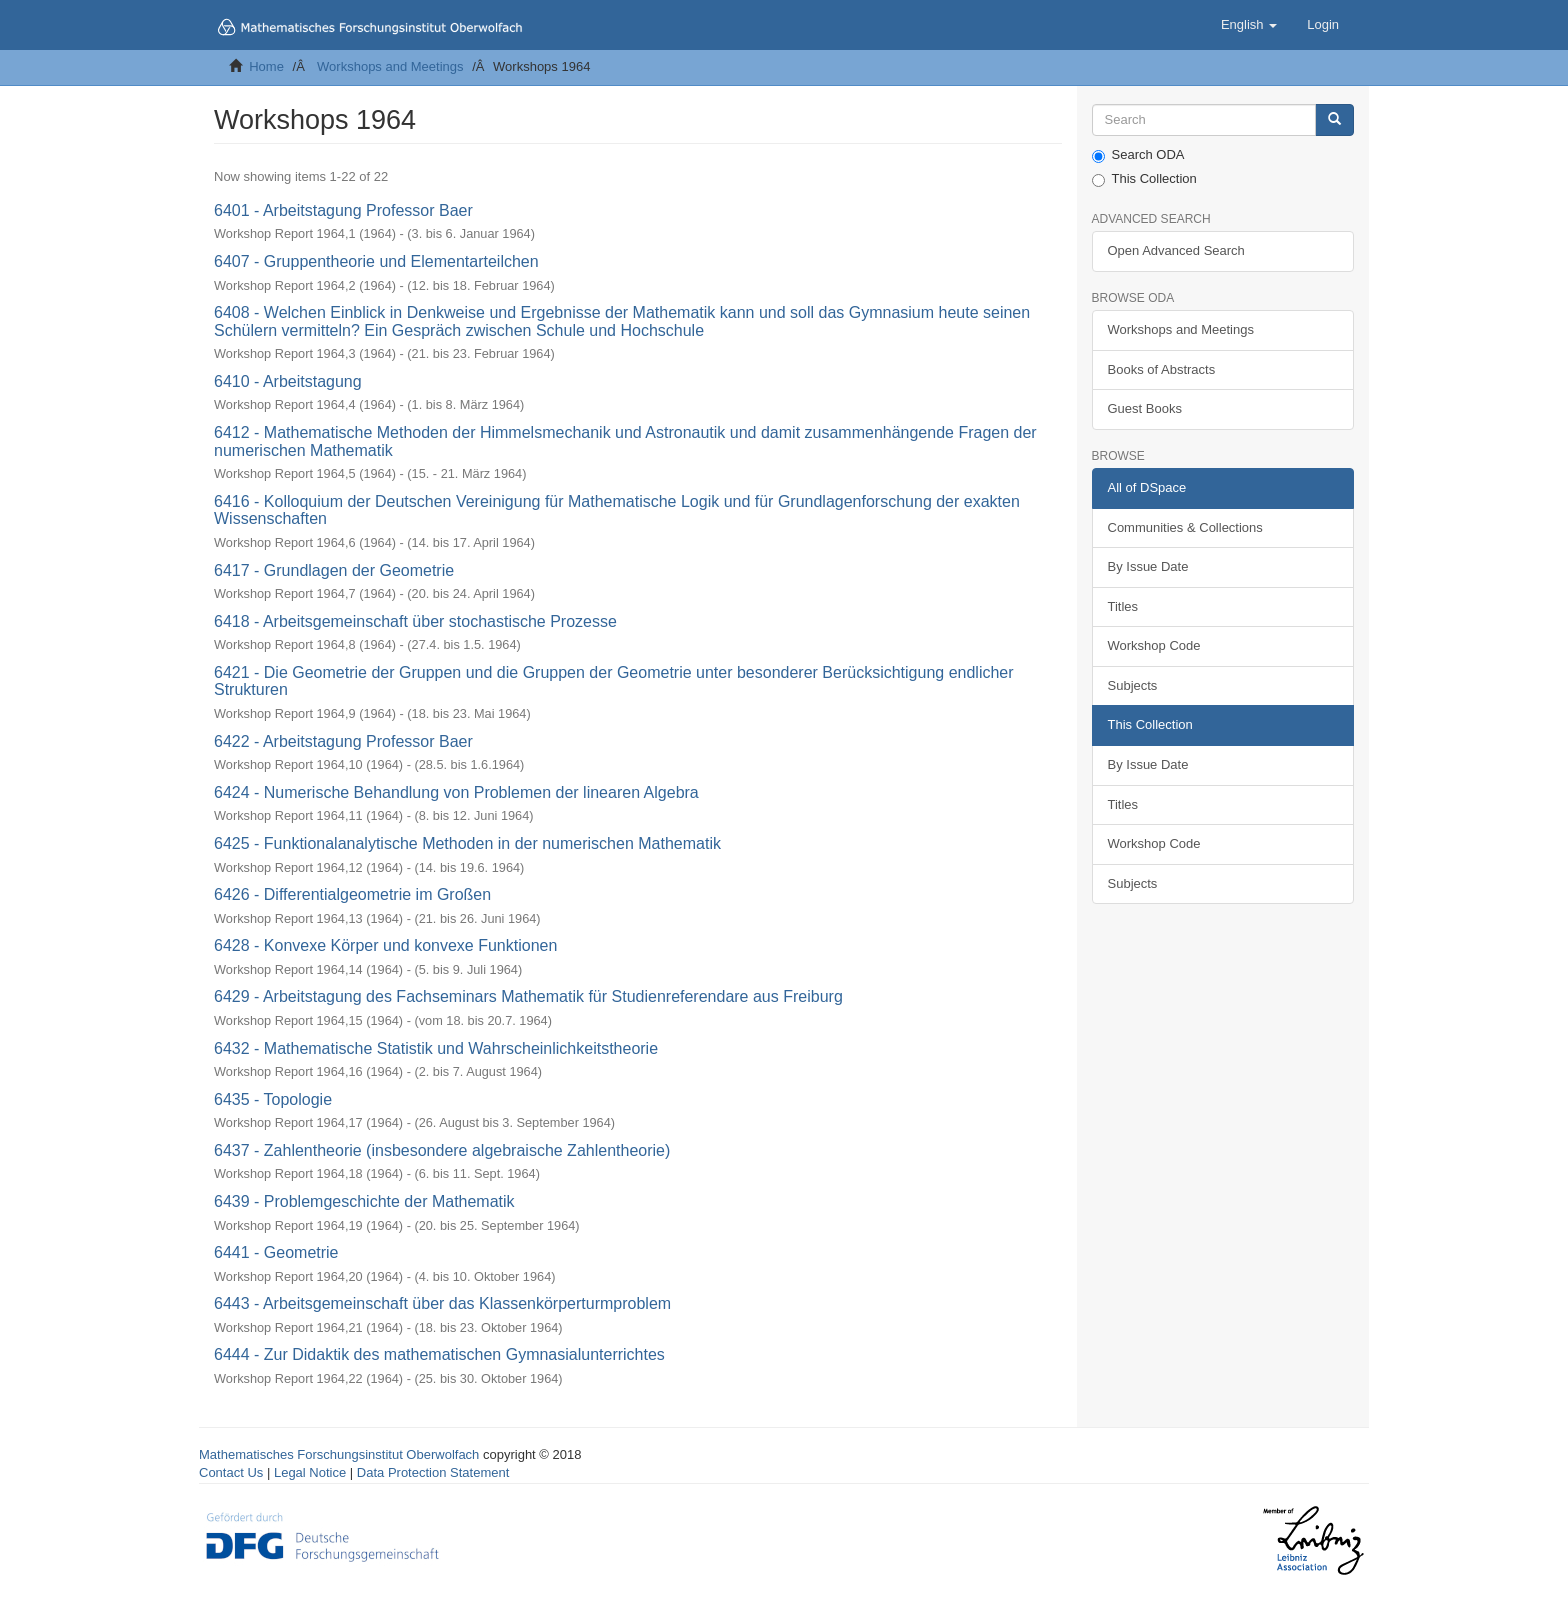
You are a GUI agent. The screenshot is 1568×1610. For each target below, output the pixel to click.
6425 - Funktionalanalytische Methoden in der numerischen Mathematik (467, 843)
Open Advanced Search (1176, 250)
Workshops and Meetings (390, 66)
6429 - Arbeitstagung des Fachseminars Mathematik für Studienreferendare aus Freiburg (528, 996)
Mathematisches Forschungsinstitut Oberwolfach (339, 1454)
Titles (1123, 606)
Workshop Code (1154, 645)
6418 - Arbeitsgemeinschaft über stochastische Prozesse (415, 621)
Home (266, 66)
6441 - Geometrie (276, 1252)
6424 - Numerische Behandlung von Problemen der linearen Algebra (456, 792)
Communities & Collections (1185, 527)
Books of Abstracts (1162, 369)
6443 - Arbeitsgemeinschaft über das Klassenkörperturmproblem (442, 1303)
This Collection (1144, 179)
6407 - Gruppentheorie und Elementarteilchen (376, 261)
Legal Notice (310, 1472)
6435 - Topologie (273, 1099)
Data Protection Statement (433, 1472)
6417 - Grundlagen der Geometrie (334, 570)
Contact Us (231, 1472)
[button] (1249, 25)
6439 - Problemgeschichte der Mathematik (364, 1201)
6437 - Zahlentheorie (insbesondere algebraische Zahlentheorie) (442, 1150)
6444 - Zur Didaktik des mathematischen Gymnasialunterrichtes (439, 1354)
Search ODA (1138, 155)
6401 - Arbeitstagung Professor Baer (343, 210)
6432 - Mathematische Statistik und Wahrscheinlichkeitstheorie (436, 1048)
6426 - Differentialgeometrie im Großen (352, 894)
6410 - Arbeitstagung (288, 381)
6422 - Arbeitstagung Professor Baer (343, 741)
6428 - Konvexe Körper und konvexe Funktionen (385, 945)
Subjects (1133, 685)
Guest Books (1145, 408)
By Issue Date (1148, 566)
